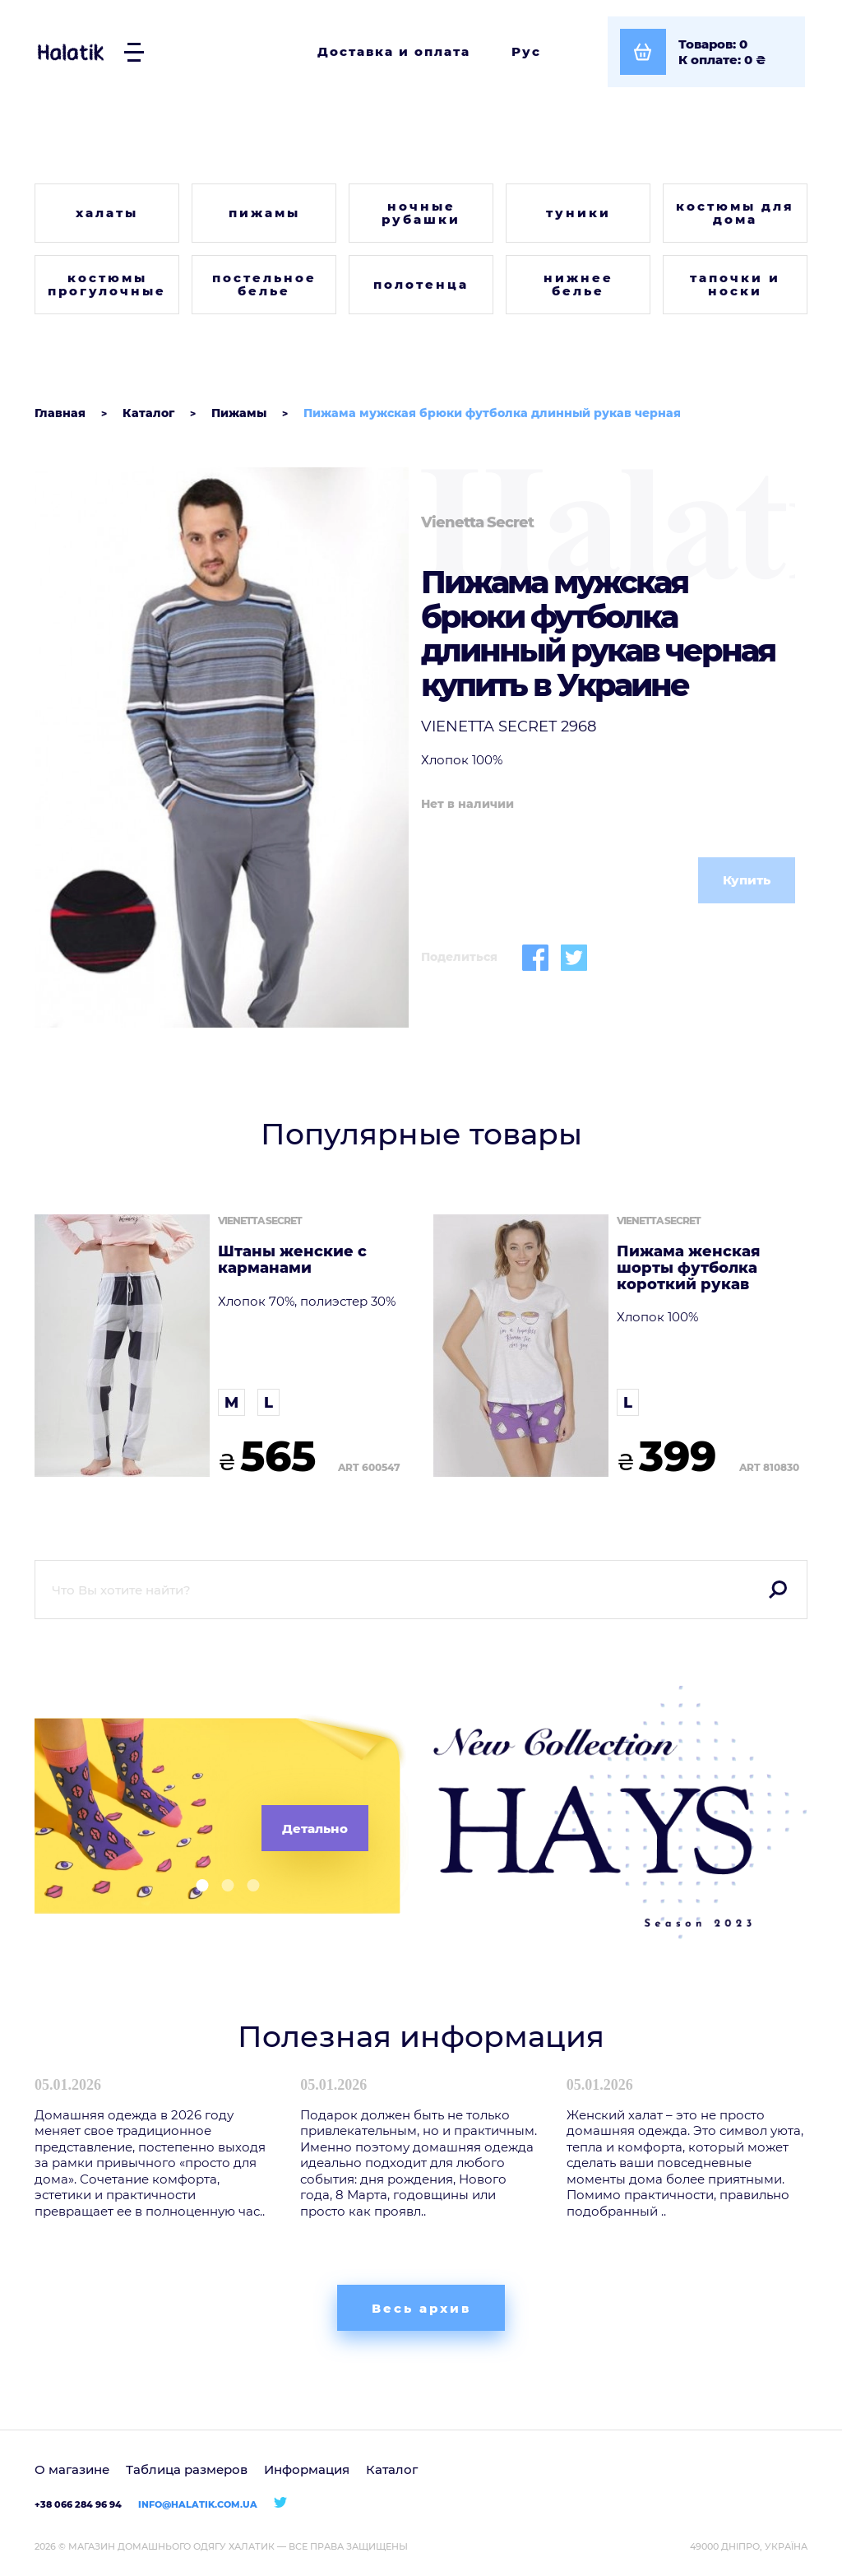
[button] (196, 1885)
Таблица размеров (187, 2469)
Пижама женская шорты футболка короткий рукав (688, 1268)
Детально (315, 1828)
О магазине (72, 2469)
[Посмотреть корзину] (706, 51)
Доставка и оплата (393, 51)
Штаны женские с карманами (292, 1260)
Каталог (392, 2469)
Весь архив (421, 2308)
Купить (746, 880)
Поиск (777, 1589)
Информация (306, 2469)
